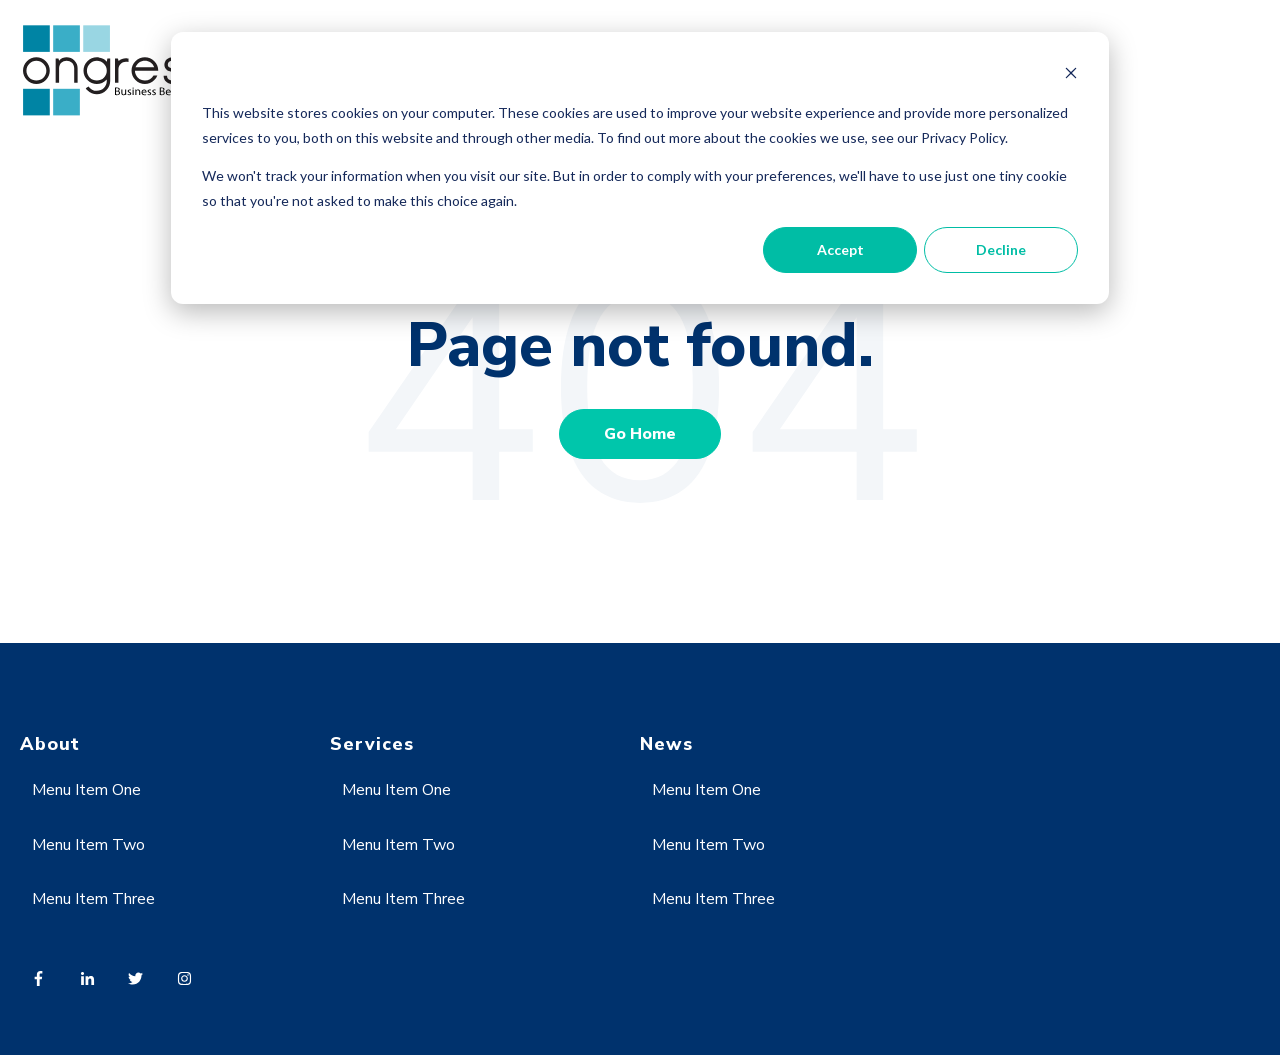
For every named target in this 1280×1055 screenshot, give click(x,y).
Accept (840, 249)
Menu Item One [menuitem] (86, 790)
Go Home (640, 434)
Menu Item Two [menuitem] (88, 845)
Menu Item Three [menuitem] (93, 899)
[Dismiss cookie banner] (1071, 75)
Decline (1001, 249)
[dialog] (640, 168)
